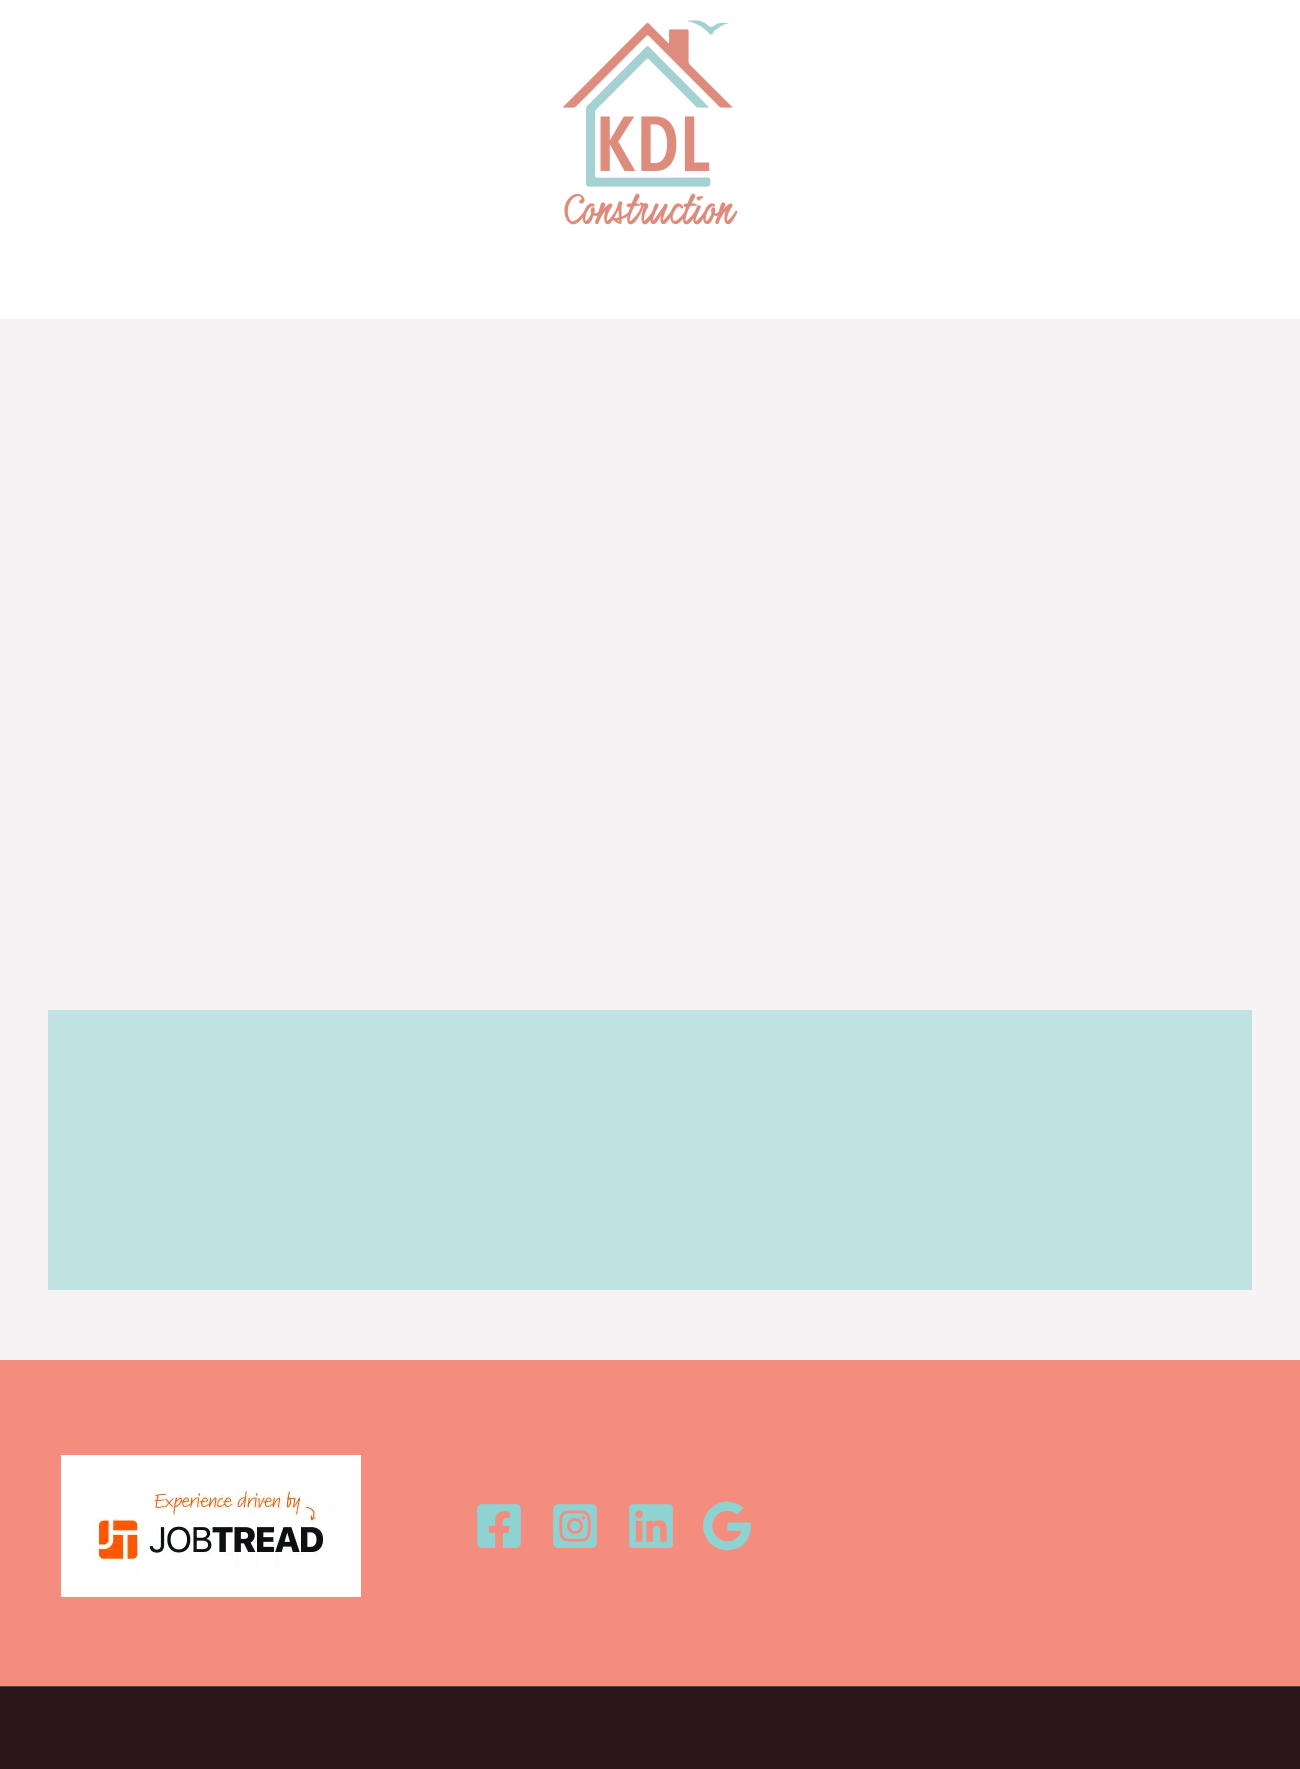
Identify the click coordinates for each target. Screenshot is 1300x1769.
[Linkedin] (651, 1526)
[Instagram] (575, 1526)
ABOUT (638, 283)
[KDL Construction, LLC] (650, 122)
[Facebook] (499, 1526)
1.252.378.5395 (958, 1498)
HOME (444, 283)
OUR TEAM (736, 283)
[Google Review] (727, 1526)
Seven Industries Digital (831, 1720)
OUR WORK (539, 283)
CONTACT (842, 283)
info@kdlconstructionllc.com (1004, 1525)
